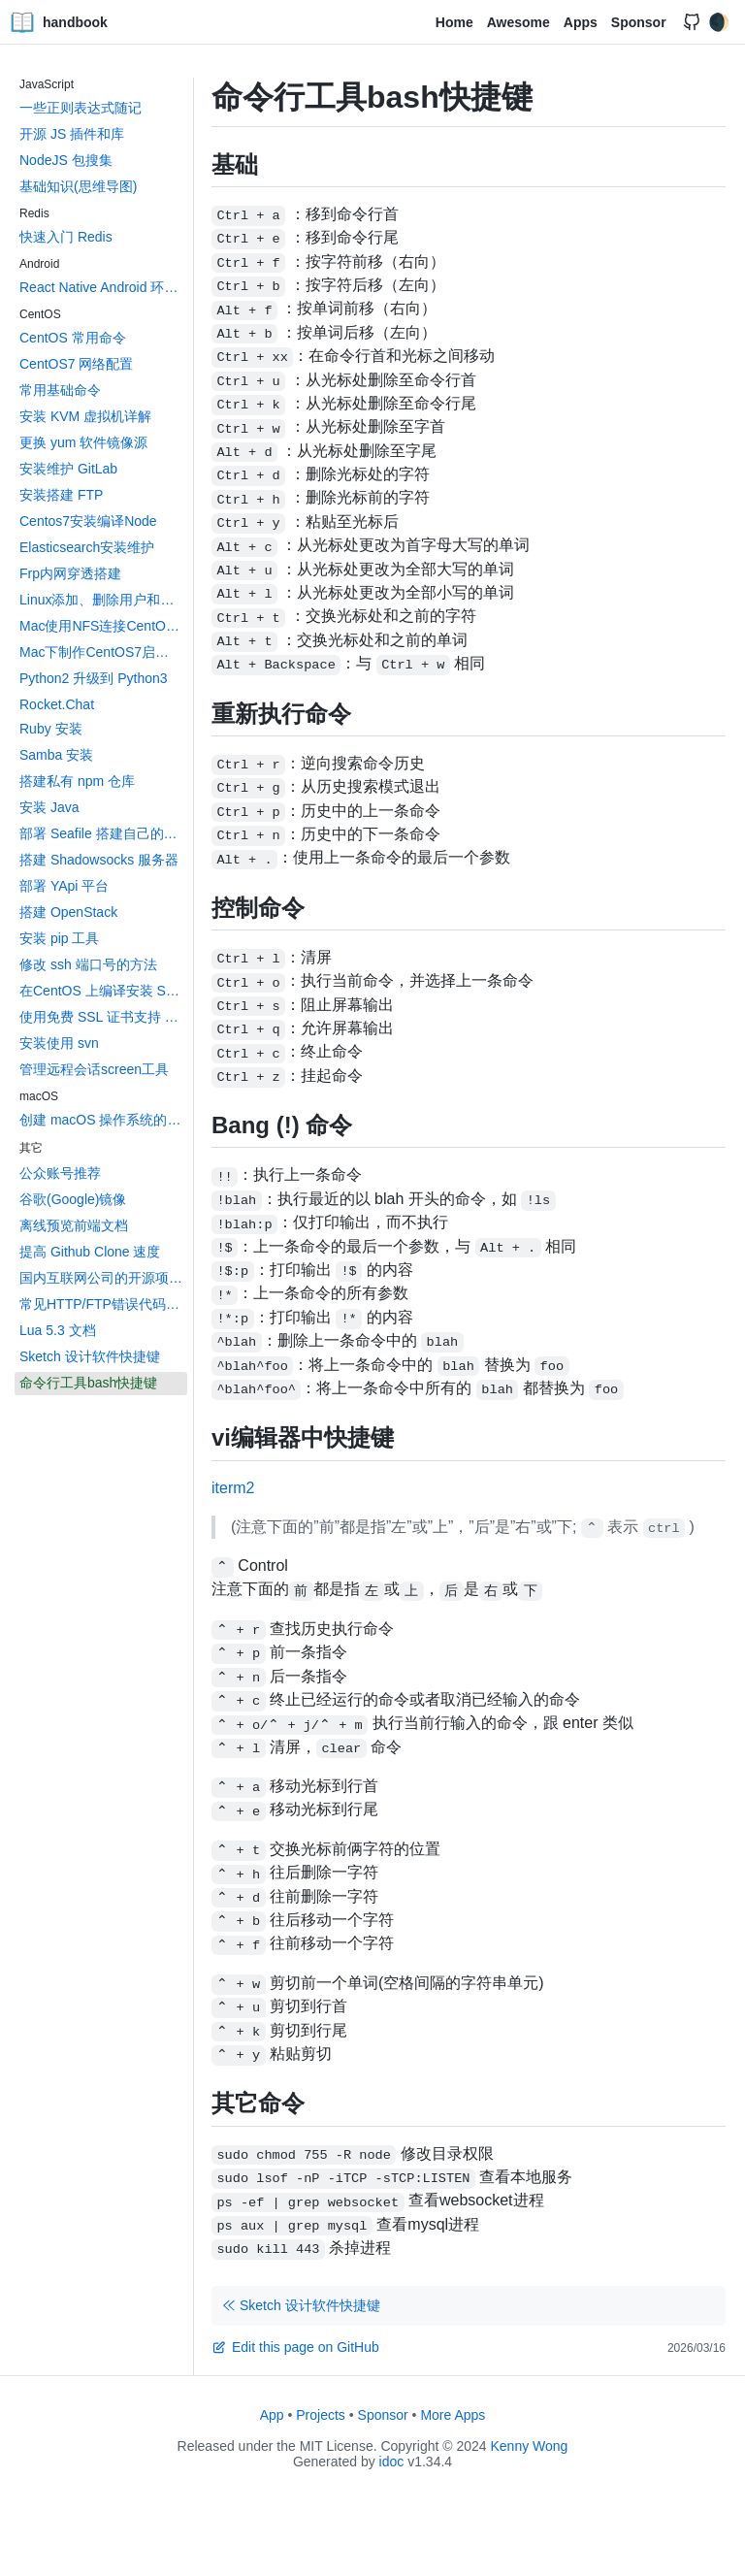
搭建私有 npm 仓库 (77, 781)
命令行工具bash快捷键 (88, 1382)
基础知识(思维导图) (78, 186)
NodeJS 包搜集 (66, 160)
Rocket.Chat (56, 704)
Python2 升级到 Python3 (93, 678)
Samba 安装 (56, 755)
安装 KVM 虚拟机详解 (85, 416)
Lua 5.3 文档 (57, 1330)
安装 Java (49, 807)
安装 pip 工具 (59, 938)
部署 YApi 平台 (64, 886)
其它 (31, 1148)
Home (454, 22)
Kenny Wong (529, 2446)
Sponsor (638, 22)
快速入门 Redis (66, 237)
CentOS (40, 314)
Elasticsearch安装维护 (86, 547)
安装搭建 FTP (61, 495)
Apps (581, 22)
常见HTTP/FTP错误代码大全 (103, 1304)
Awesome (518, 22)
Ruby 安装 (50, 728)
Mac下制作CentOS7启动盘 (100, 652)
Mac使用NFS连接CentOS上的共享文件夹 (103, 626)
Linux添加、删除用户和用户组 (103, 599)
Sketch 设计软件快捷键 (89, 1356)
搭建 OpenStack (68, 912)
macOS (38, 1096)
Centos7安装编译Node (88, 521)
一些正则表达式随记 (80, 107)
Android (39, 264)
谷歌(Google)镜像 (72, 1199)
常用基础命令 (60, 390)
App (272, 2415)
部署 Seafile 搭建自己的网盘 (103, 833)
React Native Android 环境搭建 (103, 287)
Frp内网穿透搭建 (70, 573)
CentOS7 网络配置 (76, 364)
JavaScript (46, 84)
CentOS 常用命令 (72, 337)
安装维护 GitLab (68, 468)
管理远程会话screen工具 (94, 1069)
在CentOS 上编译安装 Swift (102, 990)
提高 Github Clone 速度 (90, 1251)
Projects (320, 2415)
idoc (392, 2461)
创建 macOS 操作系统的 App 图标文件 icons (103, 1119)
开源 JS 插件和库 (71, 134)
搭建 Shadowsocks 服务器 (98, 859)
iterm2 (232, 1488)
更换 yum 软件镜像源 (83, 442)
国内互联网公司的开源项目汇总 (103, 1278)
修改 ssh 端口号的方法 (88, 964)
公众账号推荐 (60, 1173)
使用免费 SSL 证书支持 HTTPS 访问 (103, 1017)
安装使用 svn (59, 1043)
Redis (34, 213)
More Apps (452, 2415)
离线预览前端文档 (73, 1225)
